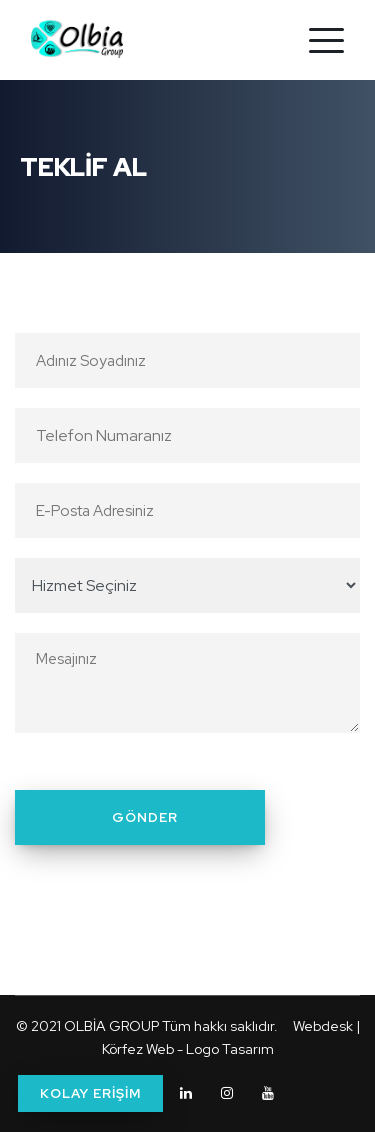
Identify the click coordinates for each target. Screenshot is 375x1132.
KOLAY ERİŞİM (90, 1093)
